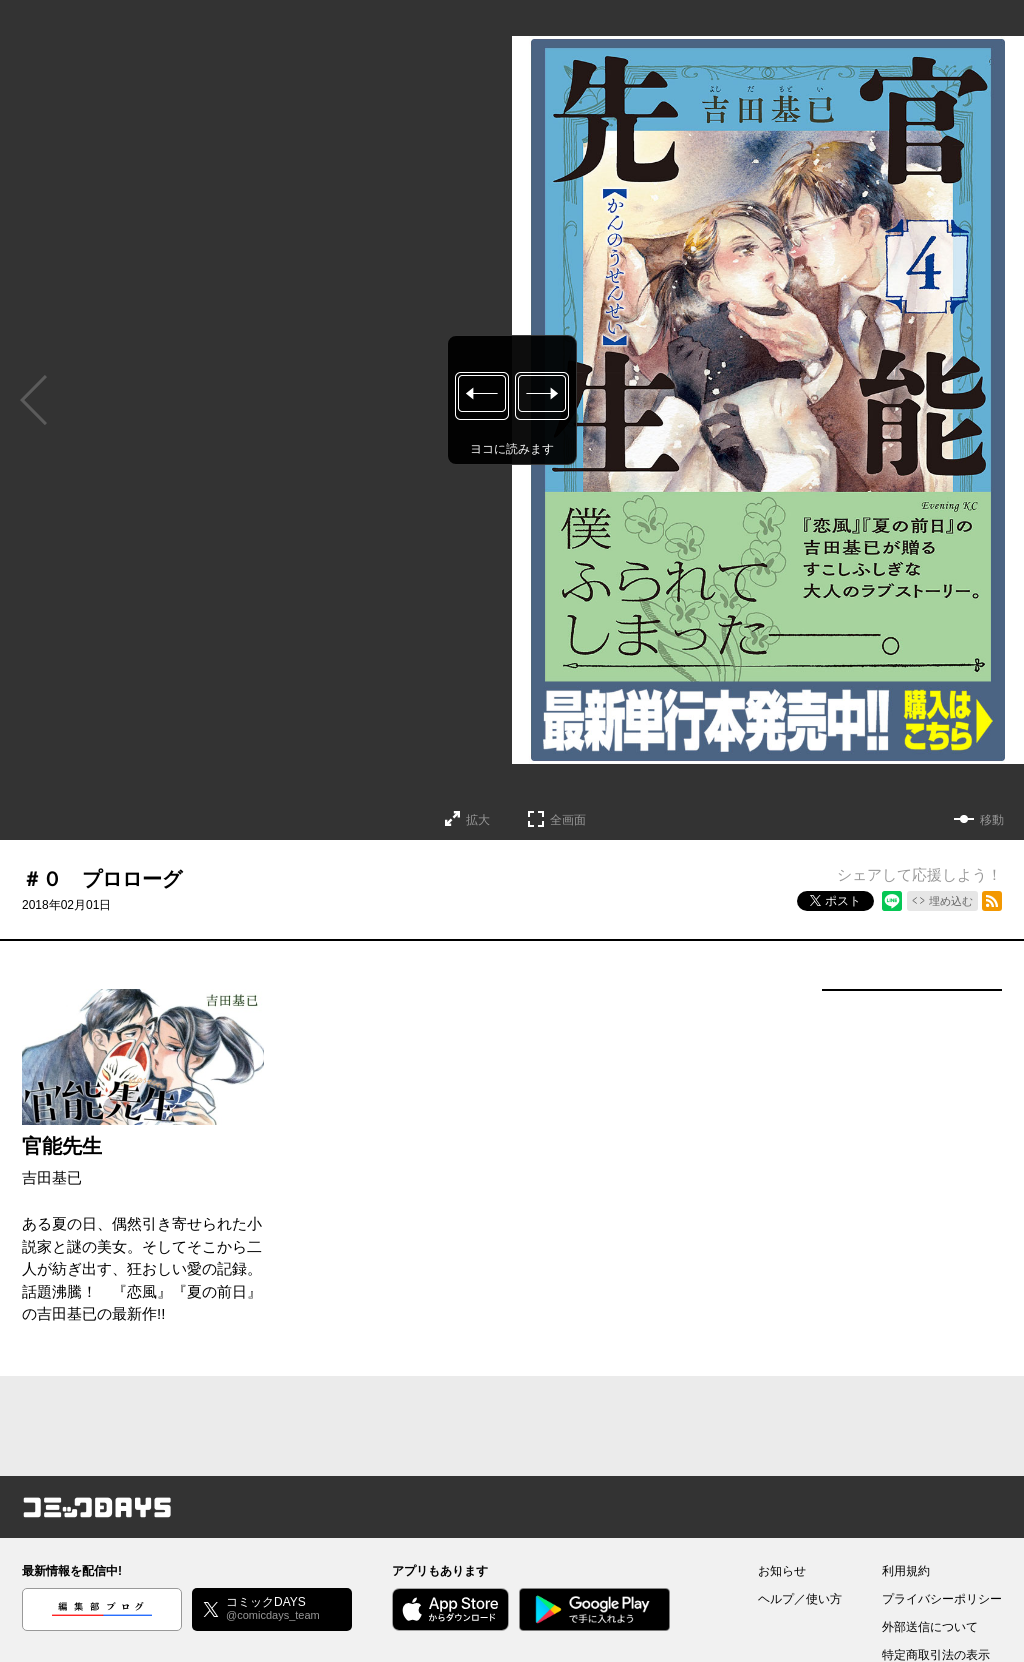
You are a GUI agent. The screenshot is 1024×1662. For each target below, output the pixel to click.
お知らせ (782, 1571)
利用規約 (906, 1571)
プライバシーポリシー (942, 1599)
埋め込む (951, 901)
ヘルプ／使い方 (800, 1599)
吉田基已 (52, 1177)
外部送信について (930, 1627)
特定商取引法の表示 (936, 1655)
